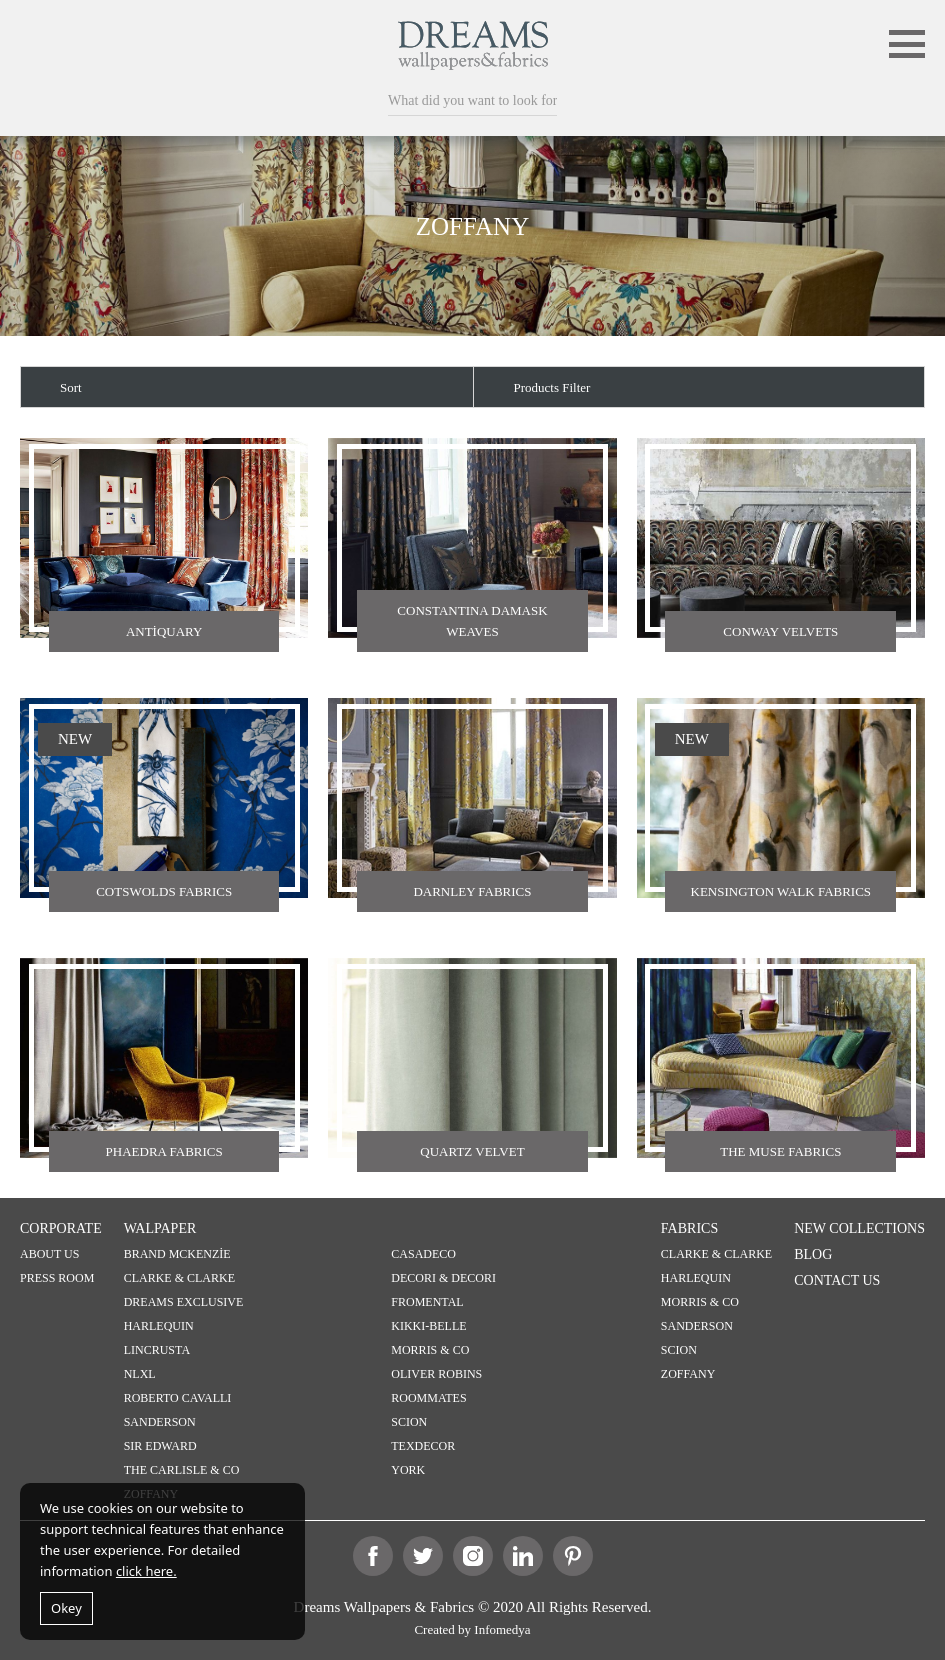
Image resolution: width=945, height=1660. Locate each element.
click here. (146, 1571)
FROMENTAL (427, 1302)
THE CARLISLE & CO (182, 1470)
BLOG (813, 1254)
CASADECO (423, 1254)
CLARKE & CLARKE (179, 1278)
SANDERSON (160, 1422)
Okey (66, 1608)
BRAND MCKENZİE (177, 1254)
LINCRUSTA (157, 1350)
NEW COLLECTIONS (859, 1228)
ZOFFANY (688, 1374)
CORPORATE (61, 1228)
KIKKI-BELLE (428, 1326)
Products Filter (552, 387)
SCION (409, 1422)
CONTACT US (837, 1280)
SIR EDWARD (160, 1446)
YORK (408, 1470)
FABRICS (689, 1228)
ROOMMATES (428, 1398)
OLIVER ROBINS (436, 1374)
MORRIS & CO (430, 1350)
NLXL (140, 1374)
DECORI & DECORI (443, 1278)
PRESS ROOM (57, 1278)
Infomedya (502, 1629)
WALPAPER (160, 1228)
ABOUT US (49, 1254)
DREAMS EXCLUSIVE (184, 1302)
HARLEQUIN (159, 1326)
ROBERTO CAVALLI (178, 1398)
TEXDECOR (423, 1446)
